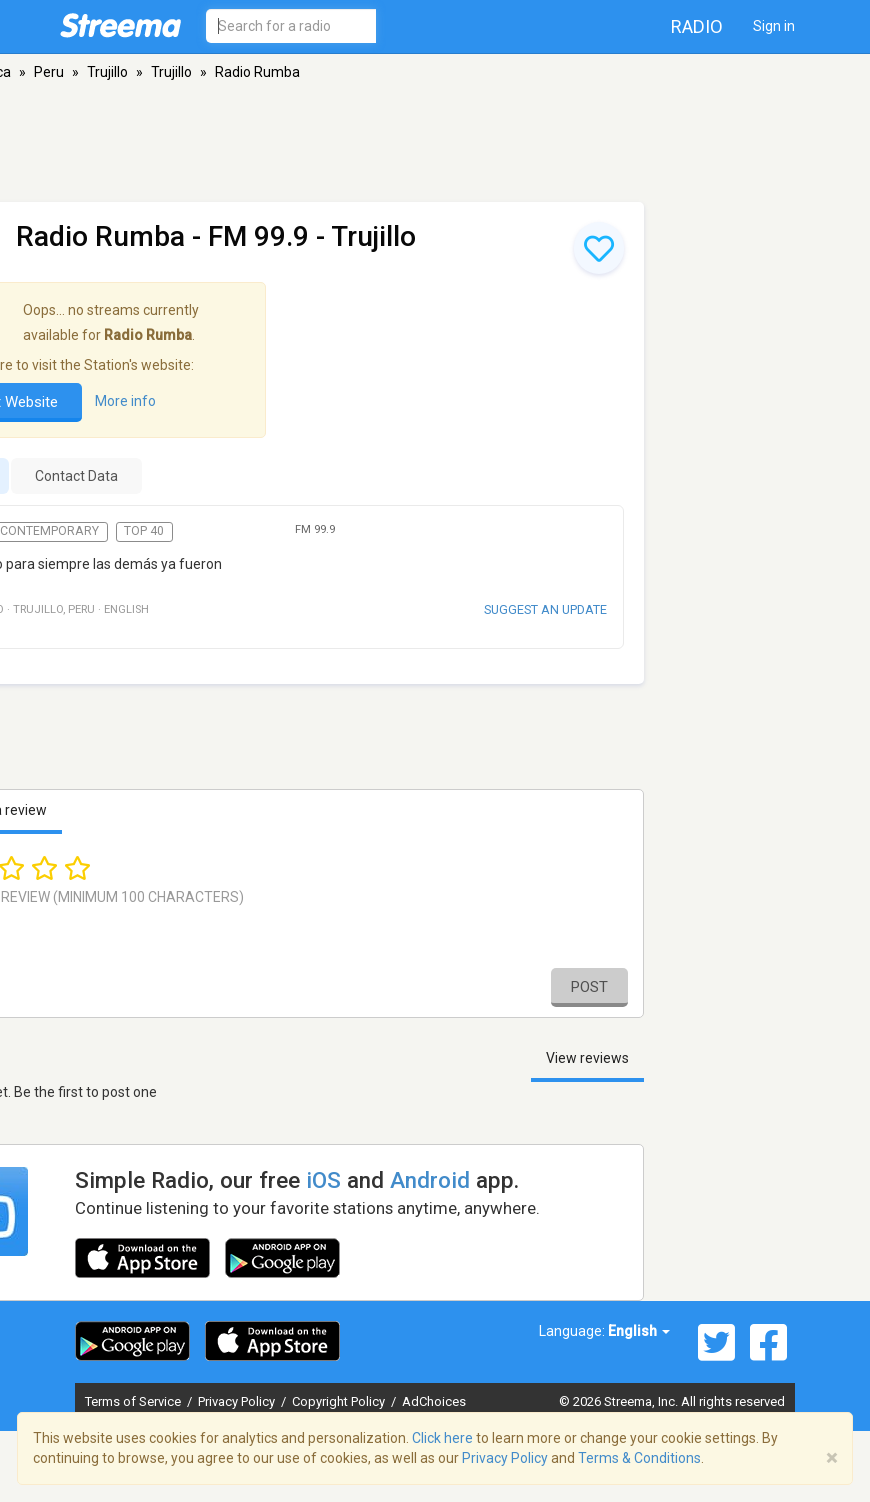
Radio (697, 26)
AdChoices (434, 1401)
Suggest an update (545, 609)
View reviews (587, 1058)
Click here (442, 1438)
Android (430, 1180)
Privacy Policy (238, 1401)
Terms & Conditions (639, 1458)
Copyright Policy (340, 1401)
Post (589, 987)
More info (125, 401)
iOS (323, 1180)
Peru (49, 72)
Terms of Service (134, 1401)
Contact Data (76, 476)
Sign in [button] (774, 26)
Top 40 (144, 531)
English (639, 1331)
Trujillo (107, 72)
